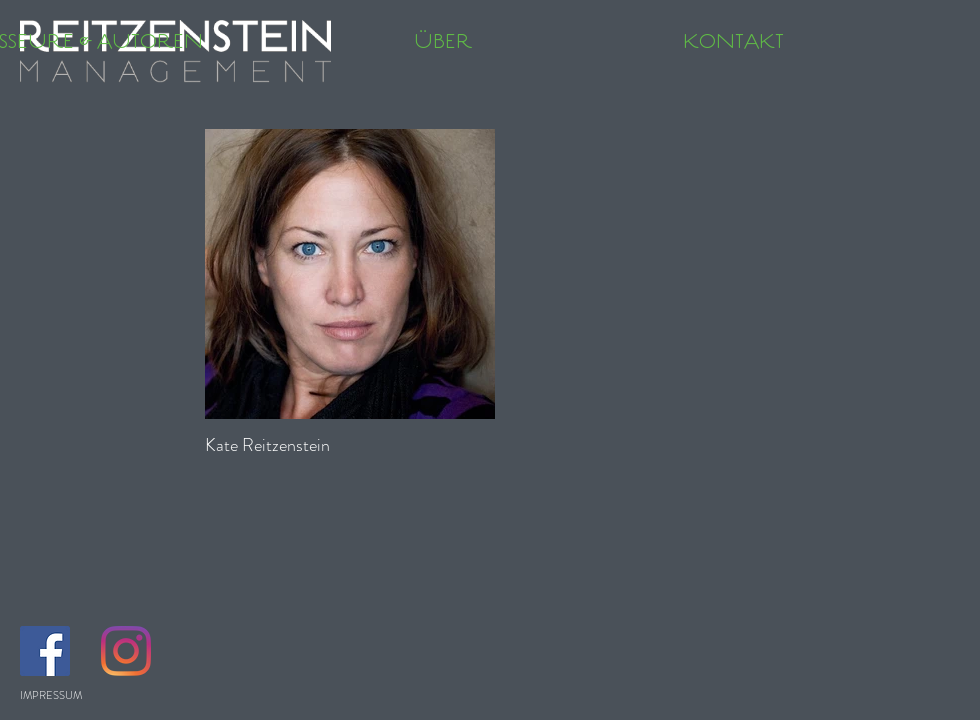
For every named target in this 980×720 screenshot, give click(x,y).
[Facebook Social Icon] (45, 651)
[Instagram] (126, 651)
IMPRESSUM (51, 695)
